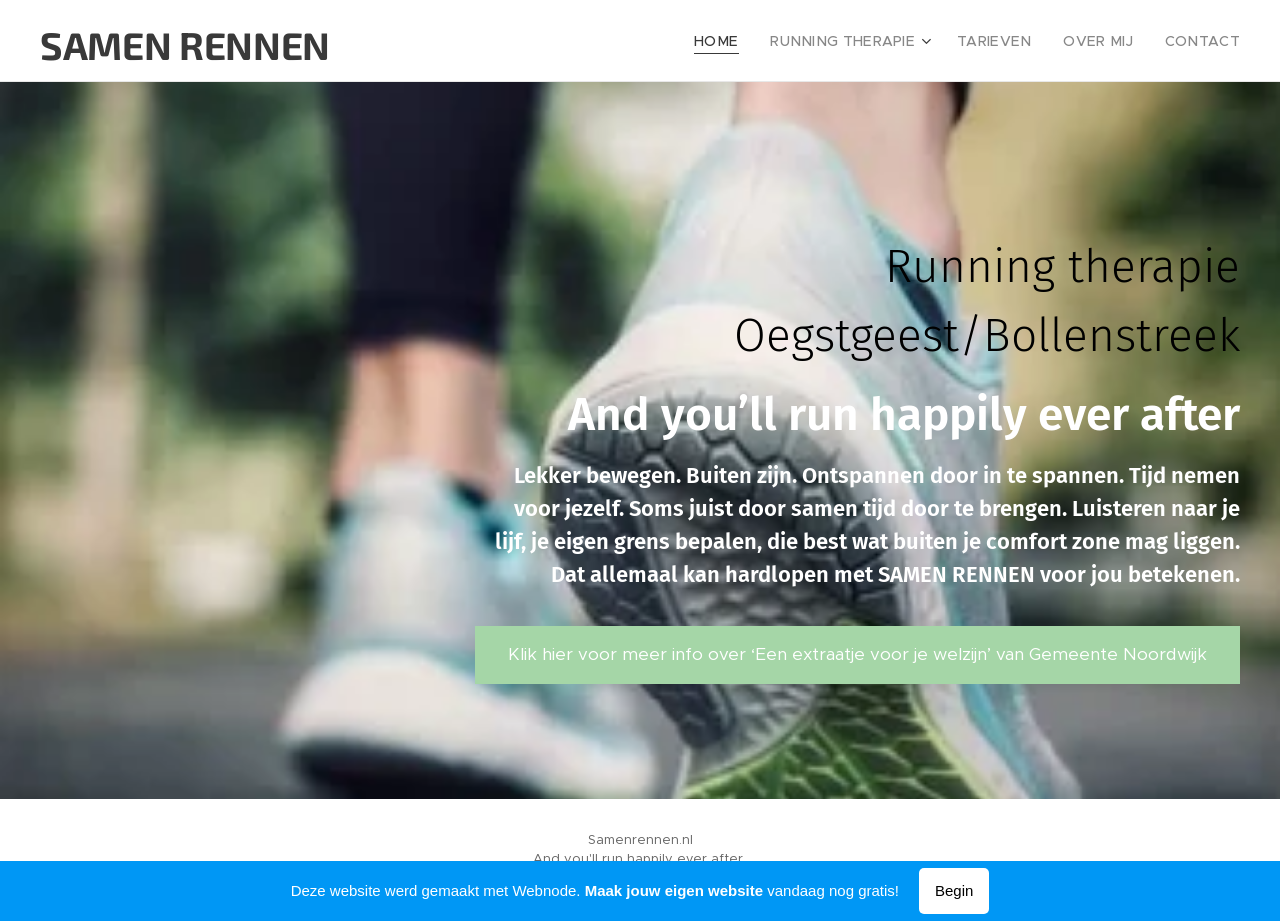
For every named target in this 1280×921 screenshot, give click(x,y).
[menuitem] (754, 41)
